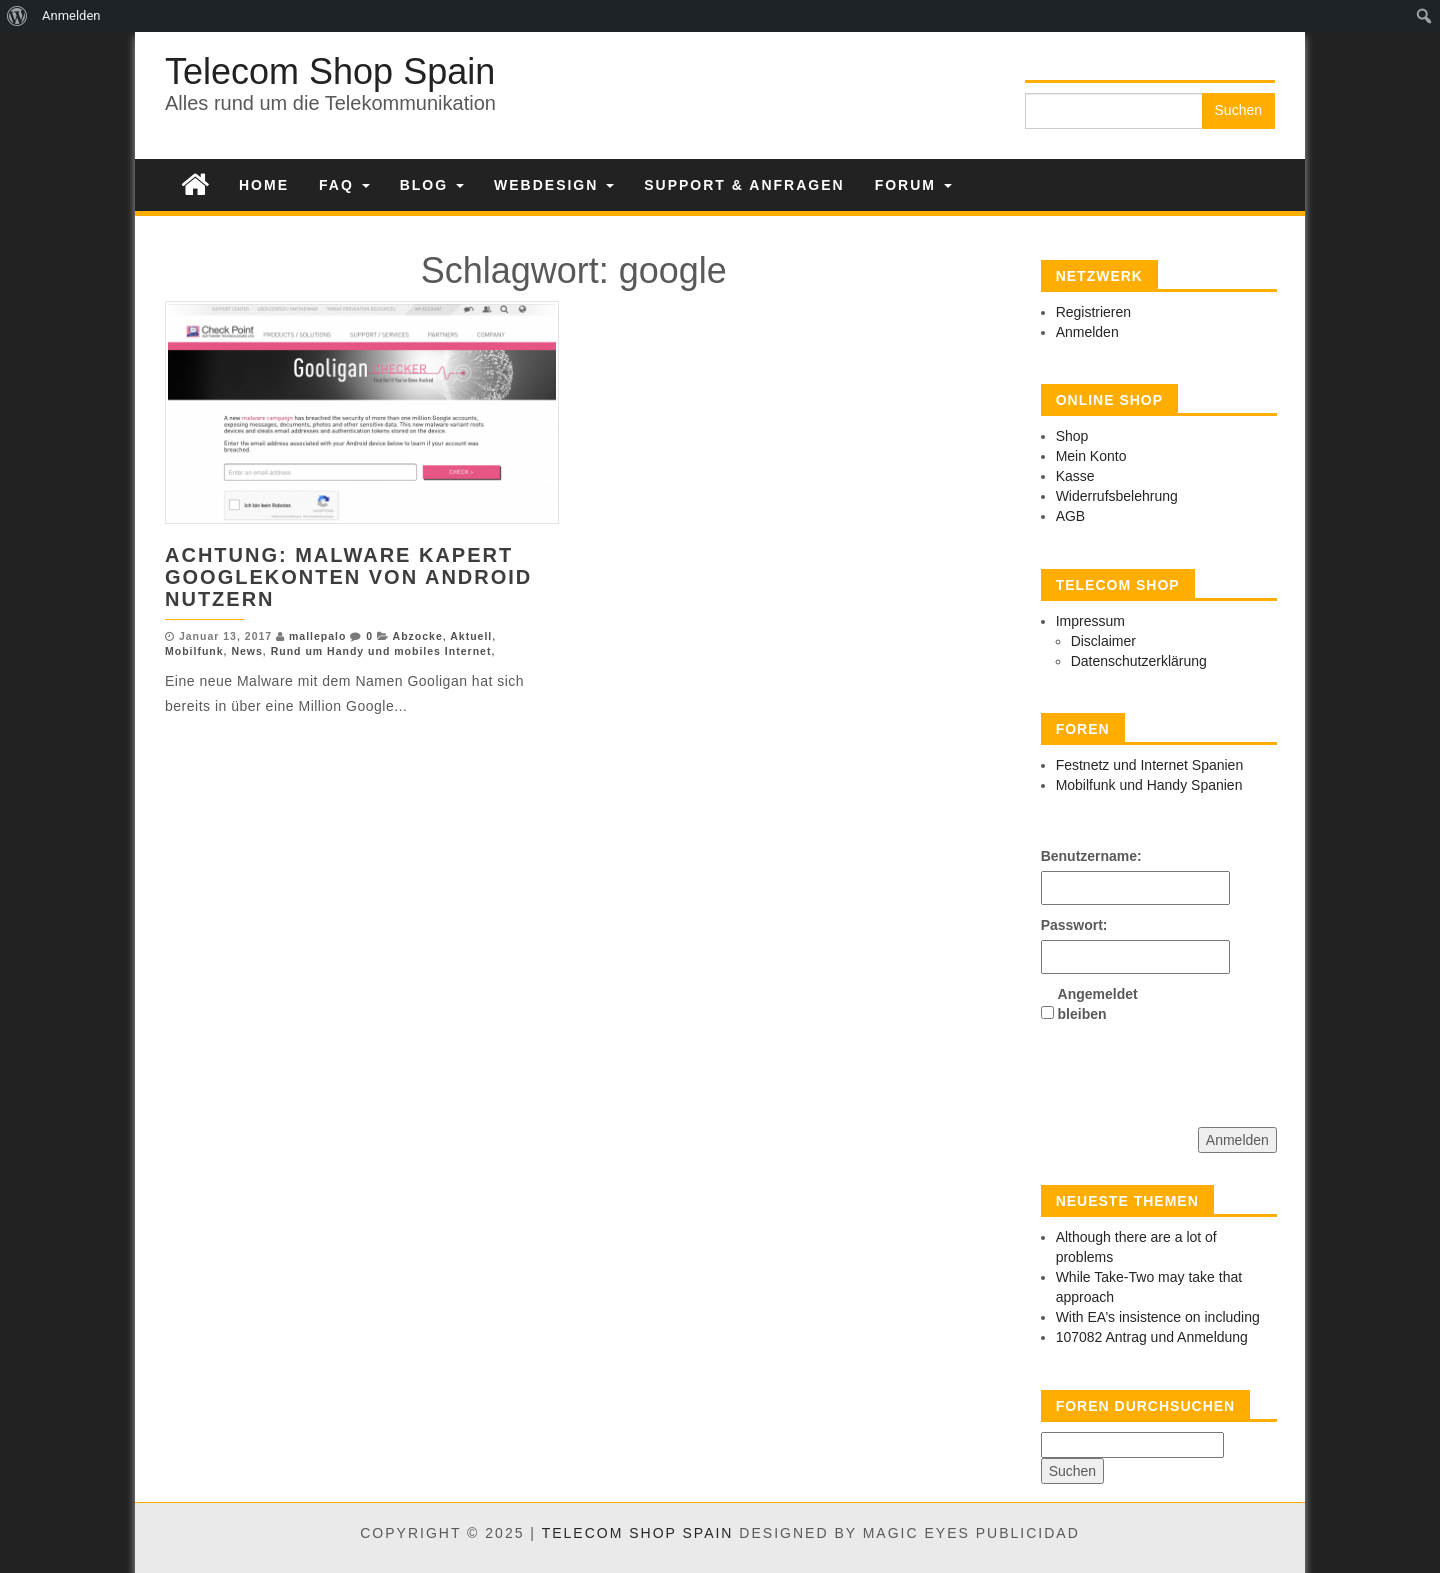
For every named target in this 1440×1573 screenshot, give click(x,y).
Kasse (1075, 476)
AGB (1071, 516)
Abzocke (418, 636)
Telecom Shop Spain (330, 71)
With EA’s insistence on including (1158, 1317)
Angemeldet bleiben (1093, 1004)
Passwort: (1074, 925)
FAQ (344, 185)
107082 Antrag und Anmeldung (1152, 1337)
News (246, 651)
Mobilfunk (194, 651)
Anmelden (1087, 332)
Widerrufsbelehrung (1117, 496)
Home (264, 185)
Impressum (1090, 621)
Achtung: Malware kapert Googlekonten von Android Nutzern (348, 577)
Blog (432, 185)
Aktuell (471, 636)
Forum (913, 185)
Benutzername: (1076, 856)
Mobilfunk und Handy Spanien (1149, 785)
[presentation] (1193, 1068)
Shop (1072, 436)
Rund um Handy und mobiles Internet (381, 651)
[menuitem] (17, 16)
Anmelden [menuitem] (71, 15)
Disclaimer (1103, 641)
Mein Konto (1091, 456)
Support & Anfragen (744, 185)
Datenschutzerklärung (1139, 661)
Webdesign (554, 185)
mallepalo (317, 636)
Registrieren (1093, 312)
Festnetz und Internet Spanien (1150, 765)
